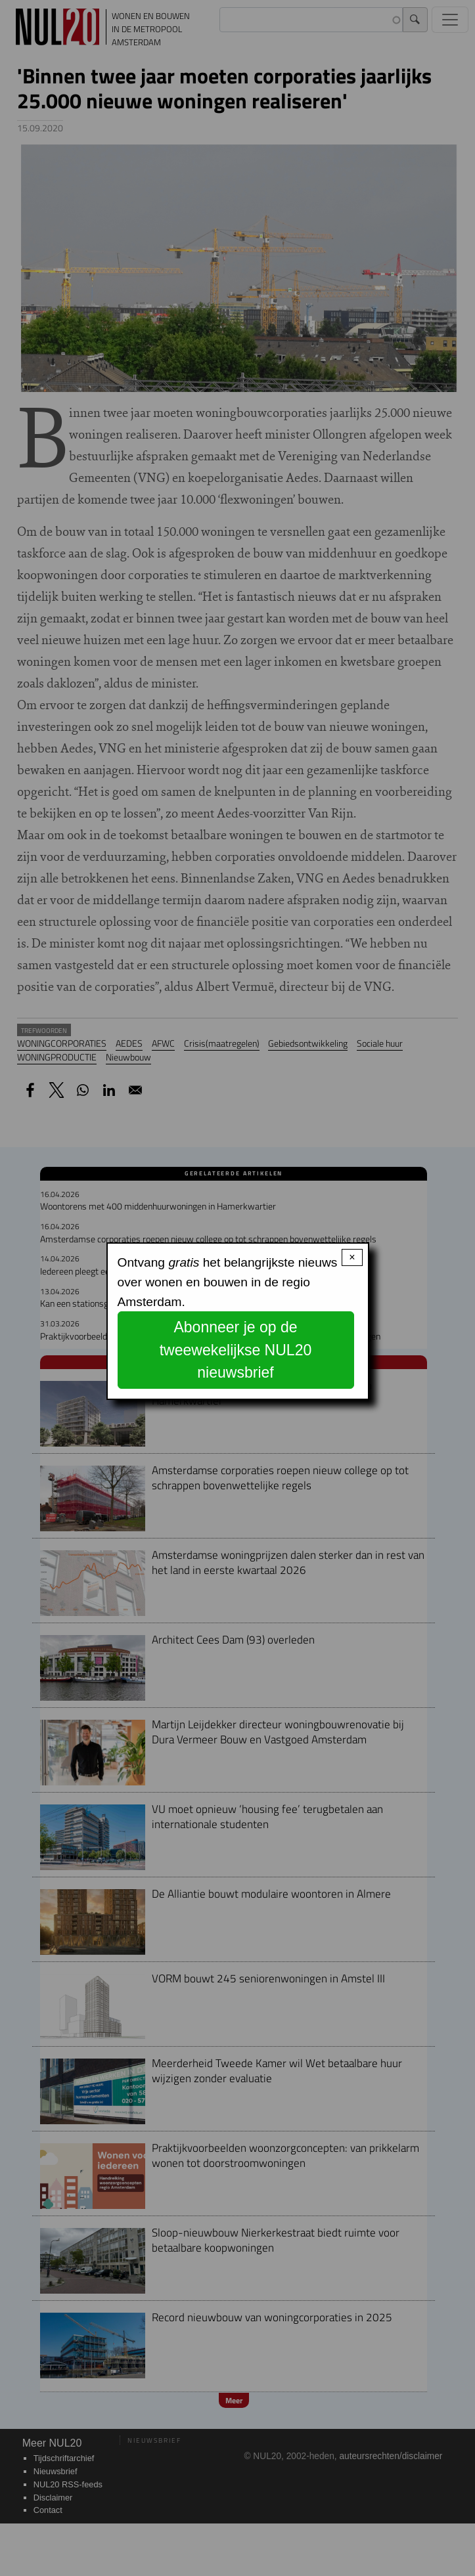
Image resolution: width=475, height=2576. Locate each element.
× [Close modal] (352, 1257)
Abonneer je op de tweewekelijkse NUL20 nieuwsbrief (236, 1350)
